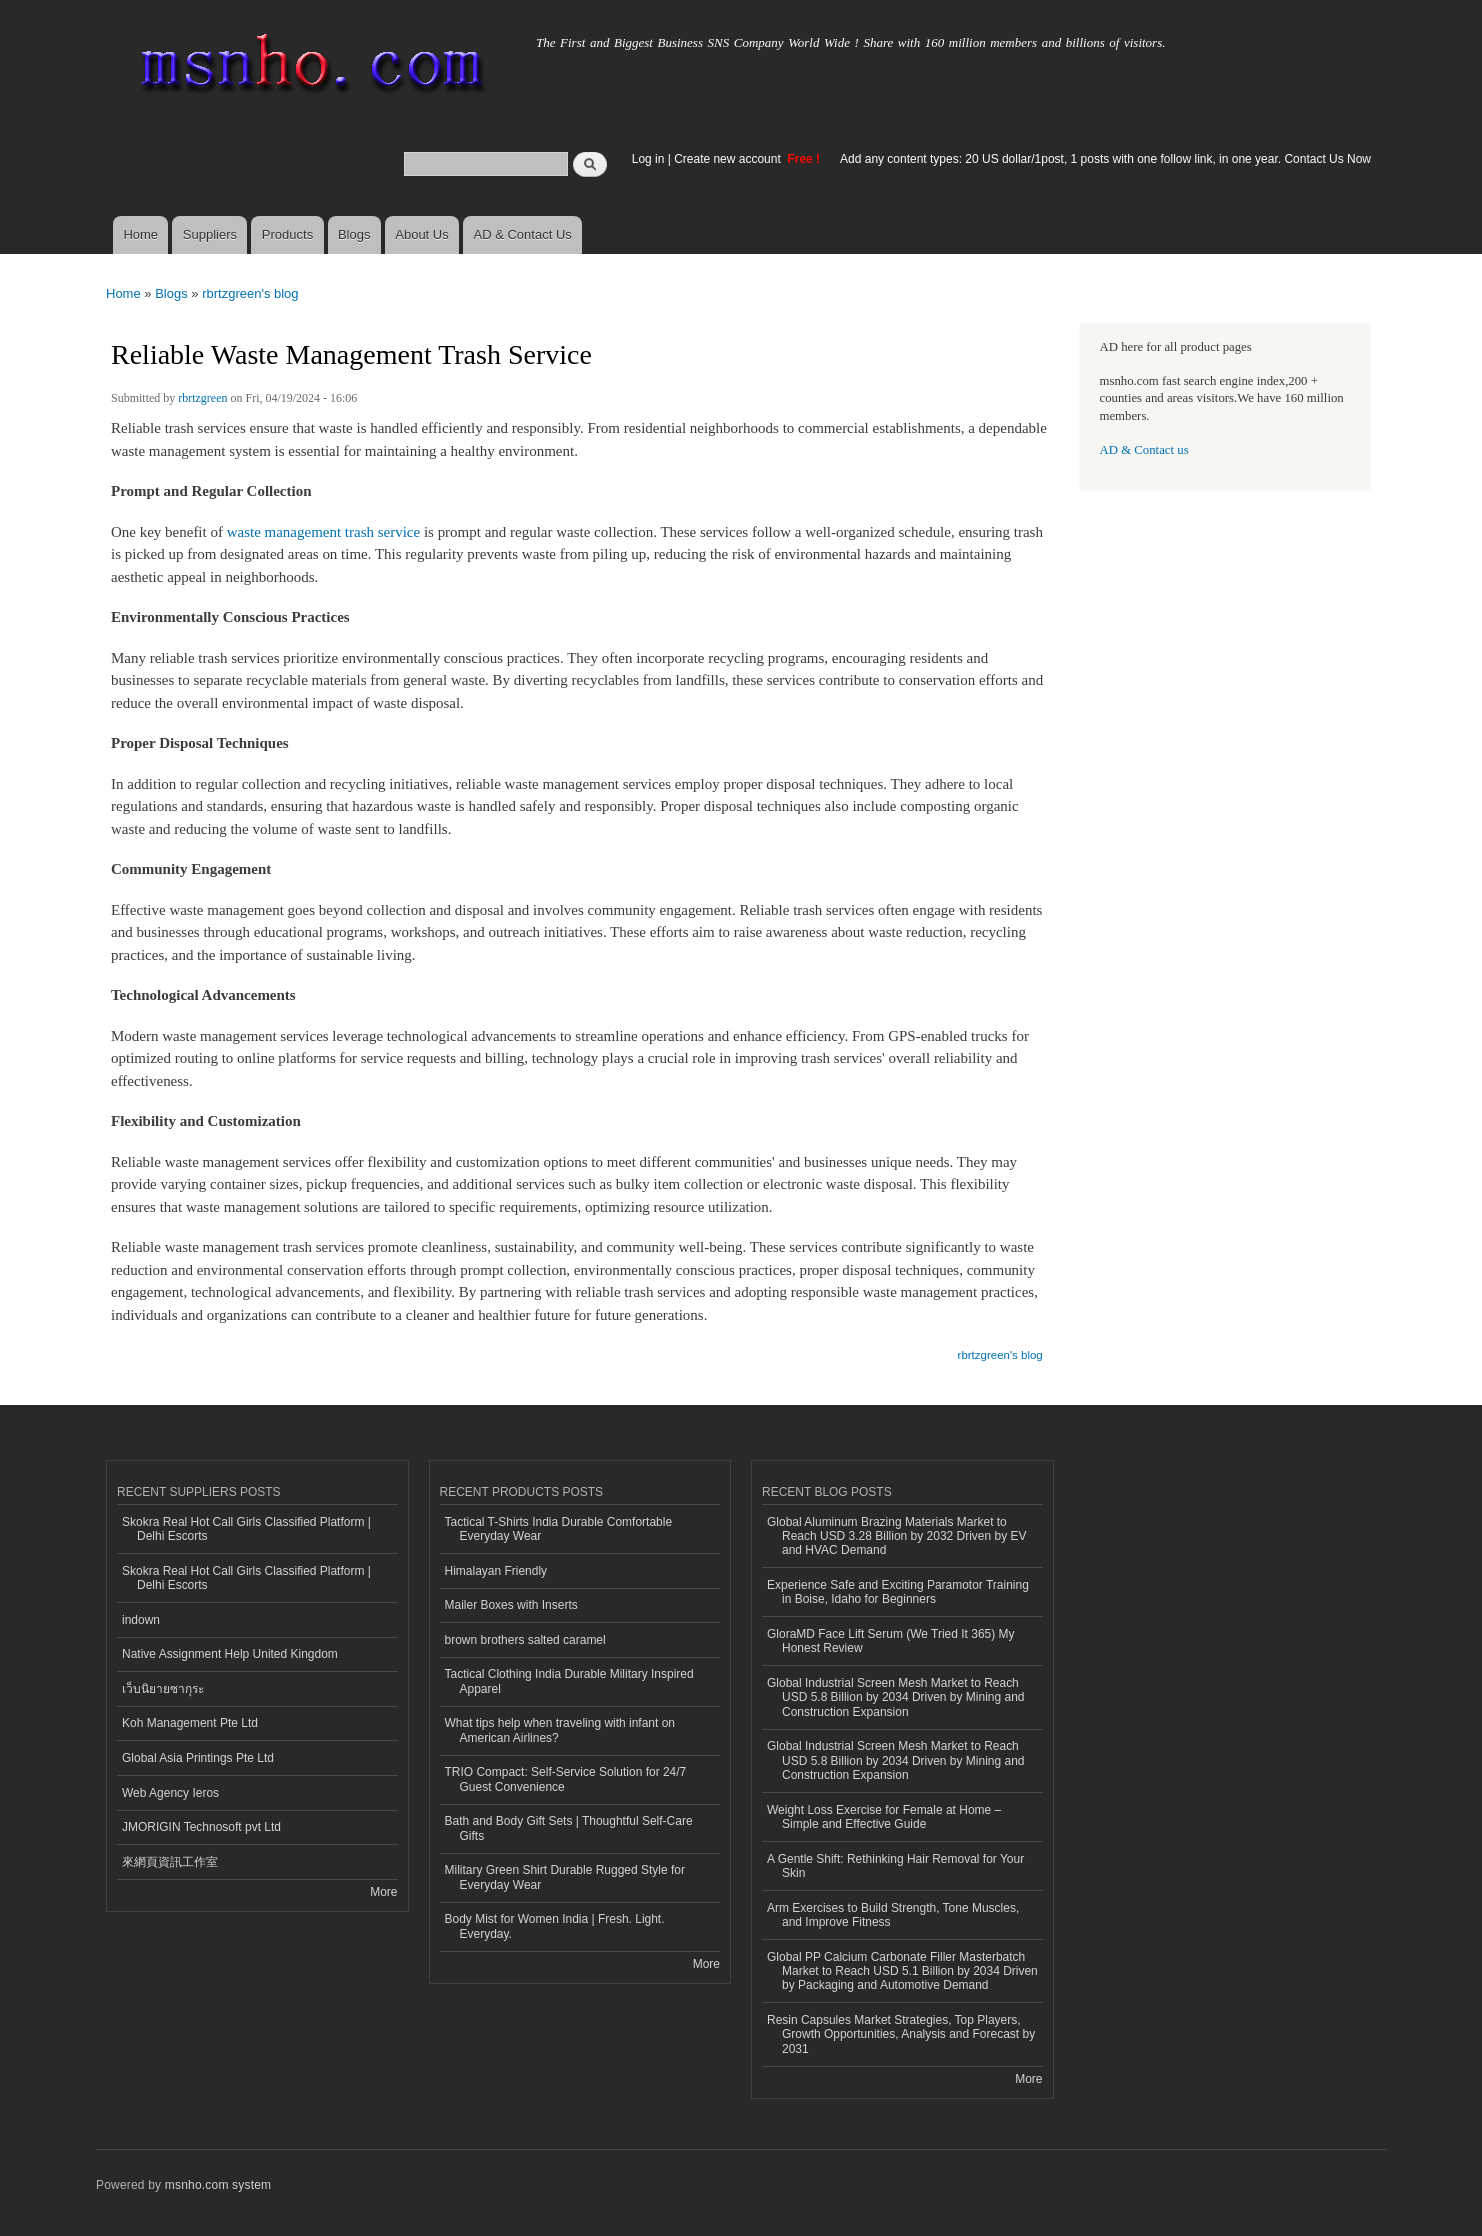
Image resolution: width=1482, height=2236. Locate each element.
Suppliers (210, 234)
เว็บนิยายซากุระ (163, 1689)
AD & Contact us (1144, 450)
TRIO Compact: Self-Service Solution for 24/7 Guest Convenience (566, 1779)
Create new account (729, 159)
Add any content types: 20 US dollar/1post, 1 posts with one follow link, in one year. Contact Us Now (1105, 159)
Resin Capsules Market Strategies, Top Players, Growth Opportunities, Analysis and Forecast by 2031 (901, 2034)
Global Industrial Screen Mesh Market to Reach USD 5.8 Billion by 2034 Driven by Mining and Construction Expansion (895, 1697)
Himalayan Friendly (496, 1571)
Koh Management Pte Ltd (190, 1723)
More (383, 1892)
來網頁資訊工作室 (170, 1862)
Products (287, 234)
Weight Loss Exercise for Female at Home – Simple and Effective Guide (884, 1817)
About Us (421, 234)
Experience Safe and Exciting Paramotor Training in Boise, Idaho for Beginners (898, 1592)
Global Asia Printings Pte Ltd (198, 1758)
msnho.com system (218, 2185)
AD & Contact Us (523, 234)
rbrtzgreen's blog (250, 293)
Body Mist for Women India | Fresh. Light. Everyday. (555, 1926)
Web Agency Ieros (170, 1793)
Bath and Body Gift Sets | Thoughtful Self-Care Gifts (569, 1828)
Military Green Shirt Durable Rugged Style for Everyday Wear (565, 1877)
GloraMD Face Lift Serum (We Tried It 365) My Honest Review (891, 1641)
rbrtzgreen (202, 398)
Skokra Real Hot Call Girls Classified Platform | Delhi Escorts (246, 1529)
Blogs (354, 234)
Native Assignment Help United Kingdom (230, 1654)
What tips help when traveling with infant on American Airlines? (560, 1730)
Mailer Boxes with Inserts (511, 1605)
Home (140, 234)
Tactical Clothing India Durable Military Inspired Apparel (569, 1681)
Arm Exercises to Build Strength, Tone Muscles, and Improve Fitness (893, 1915)
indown (141, 1620)
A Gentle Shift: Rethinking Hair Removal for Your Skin (895, 1866)
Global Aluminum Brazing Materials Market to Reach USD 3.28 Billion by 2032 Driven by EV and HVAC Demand (896, 1536)
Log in (648, 159)
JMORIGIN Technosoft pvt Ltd (201, 1827)
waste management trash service (323, 532)
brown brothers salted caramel (525, 1640)
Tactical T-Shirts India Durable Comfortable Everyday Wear (559, 1529)
